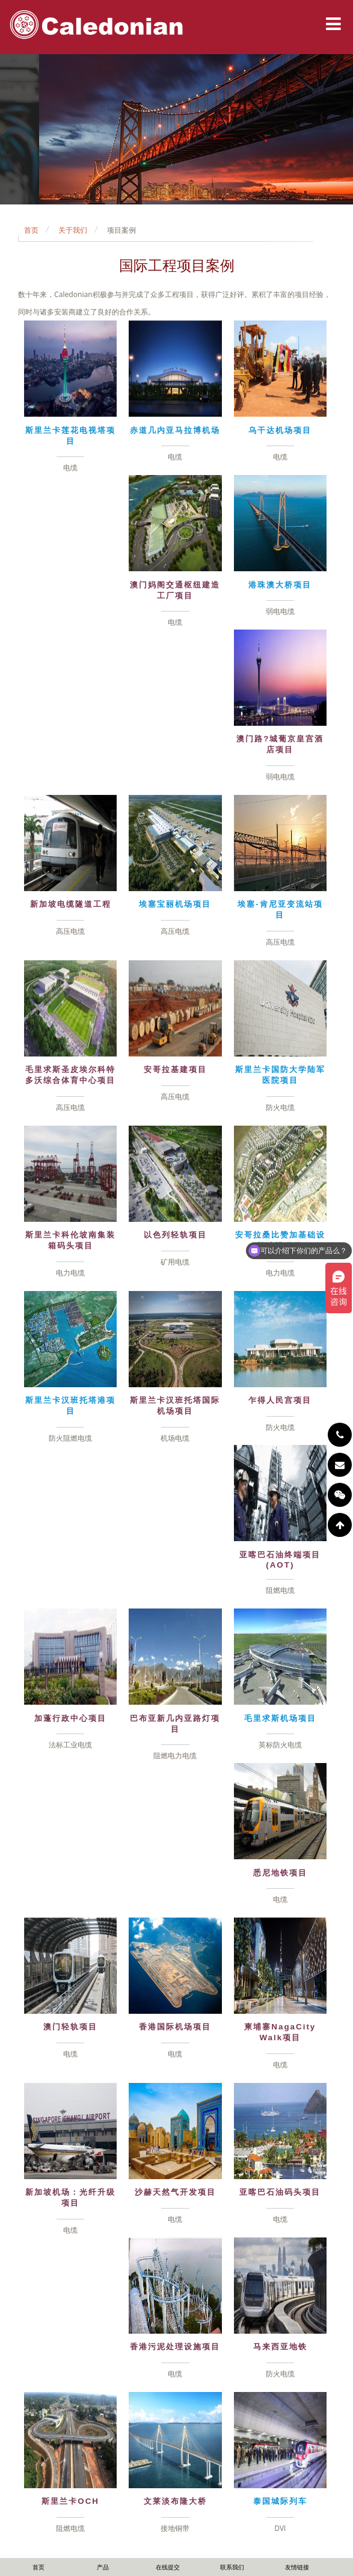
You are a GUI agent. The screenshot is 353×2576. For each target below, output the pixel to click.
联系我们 (232, 2567)
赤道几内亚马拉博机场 (175, 430)
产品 (103, 2567)
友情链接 (297, 2567)
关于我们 (72, 230)
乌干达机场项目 (280, 430)
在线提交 (168, 2567)
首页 (31, 230)
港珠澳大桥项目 (280, 584)
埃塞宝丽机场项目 (175, 904)
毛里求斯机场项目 (280, 1718)
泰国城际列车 (280, 2501)
